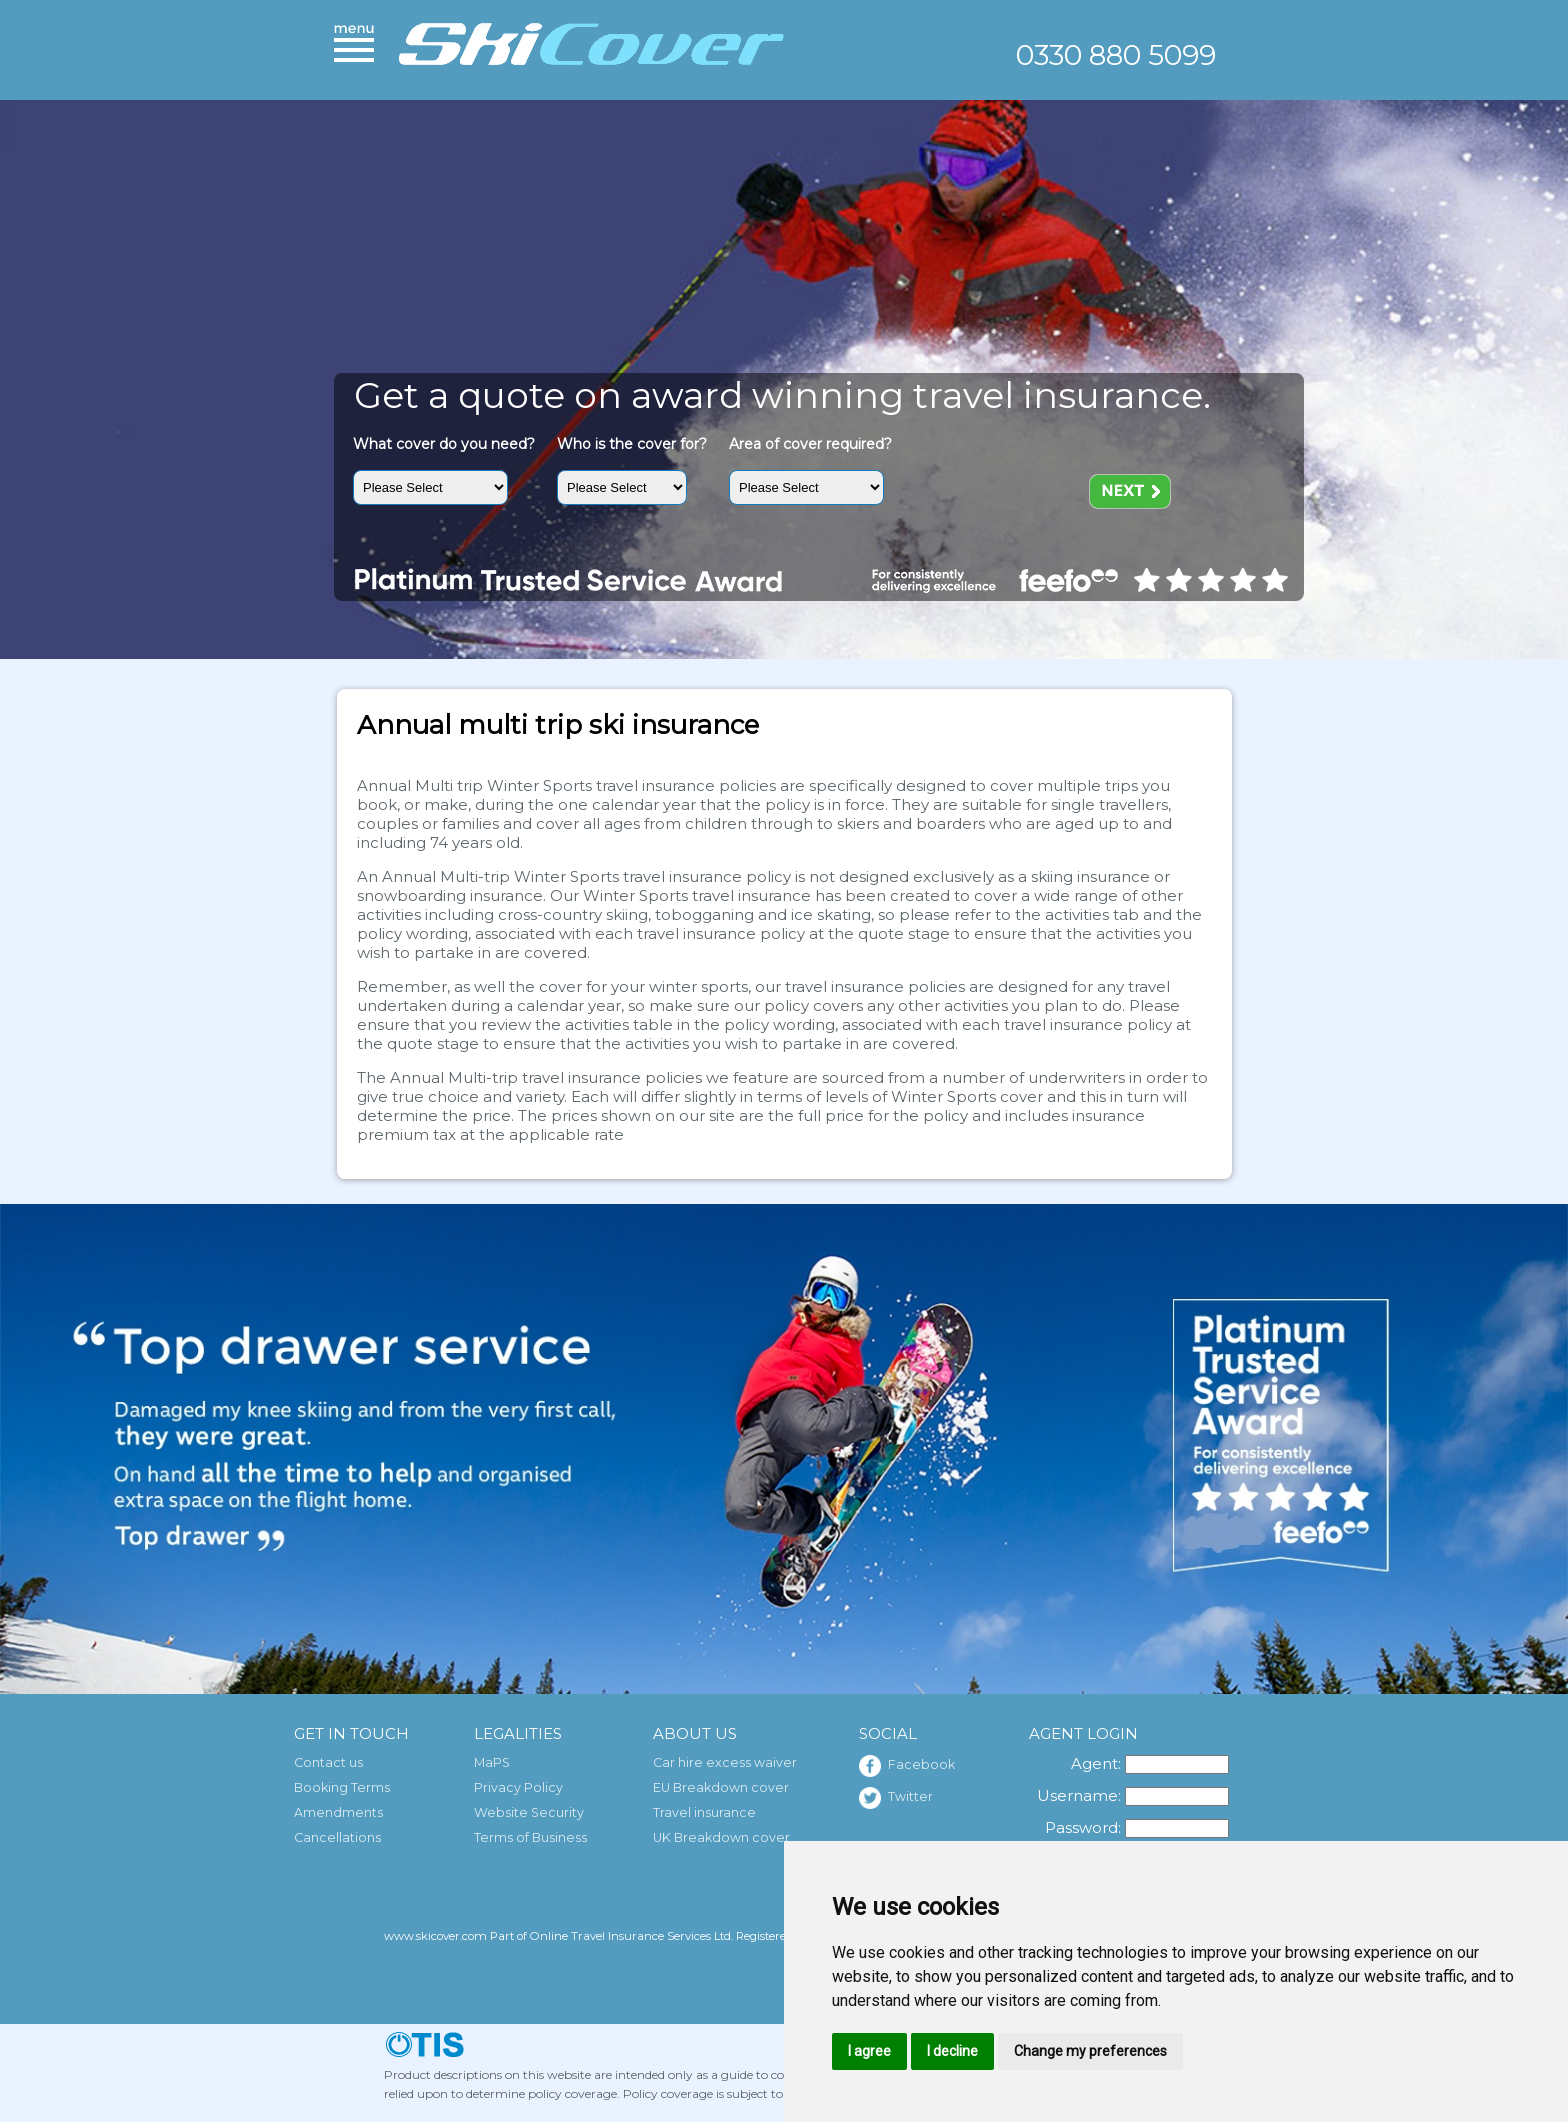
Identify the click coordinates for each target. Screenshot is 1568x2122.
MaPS (492, 1762)
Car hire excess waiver (725, 1762)
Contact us (328, 1762)
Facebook (907, 1766)
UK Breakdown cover (721, 1837)
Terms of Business (530, 1837)
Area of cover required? (810, 444)
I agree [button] (869, 2051)
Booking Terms (342, 1787)
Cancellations (337, 1837)
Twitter (896, 1798)
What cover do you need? (444, 444)
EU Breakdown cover (721, 1787)
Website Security (529, 1812)
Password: (1083, 1827)
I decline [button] (952, 2051)
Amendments (338, 1812)
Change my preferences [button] (1090, 2051)
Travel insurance (704, 1812)
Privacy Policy (518, 1787)
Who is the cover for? (632, 444)
